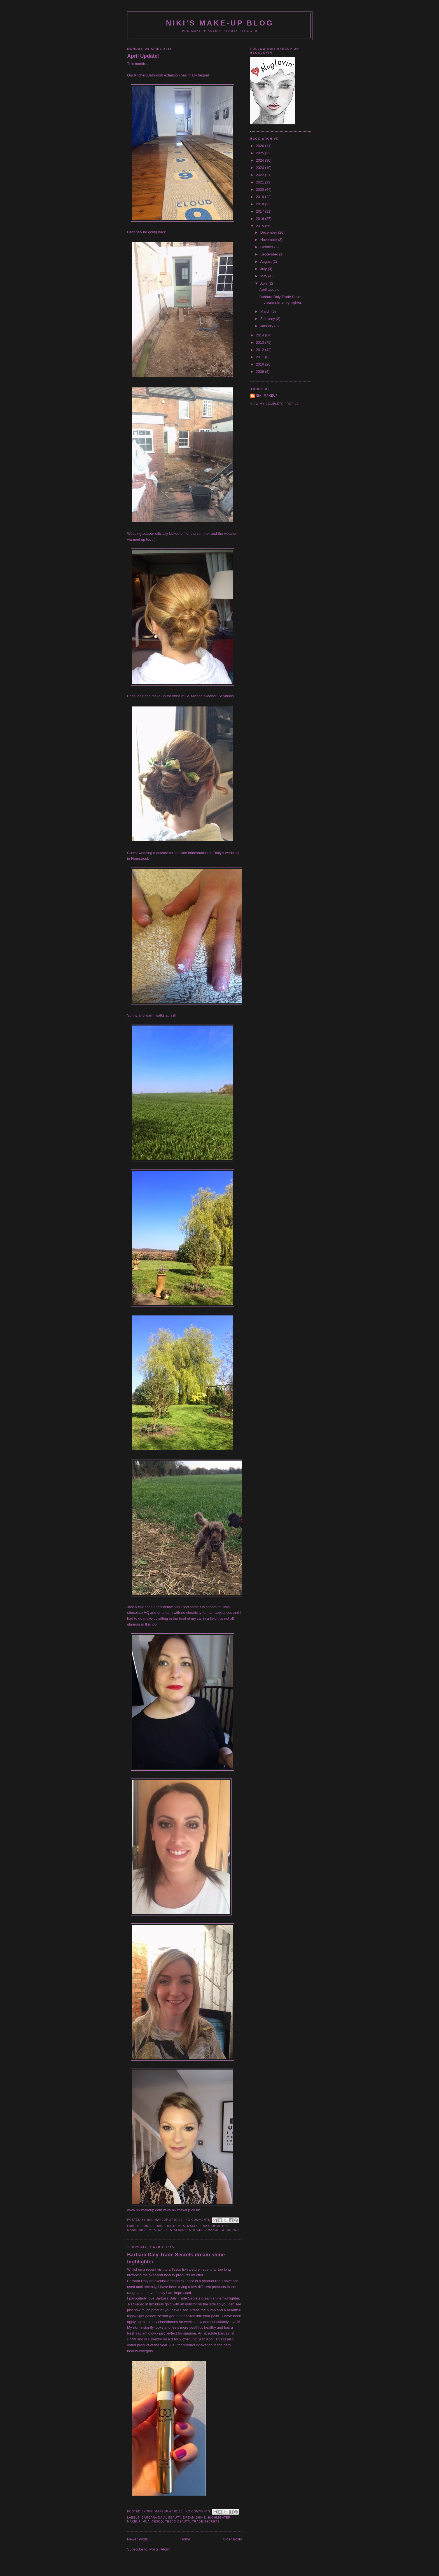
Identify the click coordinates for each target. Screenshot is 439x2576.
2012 (260, 350)
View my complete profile (274, 403)
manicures (137, 2229)
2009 (260, 371)
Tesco (157, 2521)
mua (152, 2229)
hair (160, 2226)
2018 (260, 204)
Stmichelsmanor (204, 2229)
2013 (260, 342)
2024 (260, 160)
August (266, 261)
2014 (260, 335)
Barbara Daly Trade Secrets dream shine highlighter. (176, 2258)
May (264, 276)
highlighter (219, 2517)
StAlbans (178, 2229)
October (267, 247)
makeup (193, 2226)
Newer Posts (137, 2539)
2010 (260, 364)
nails (163, 2229)
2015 (260, 226)
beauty (174, 2517)
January (267, 326)
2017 (260, 211)
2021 (260, 182)
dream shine (194, 2517)
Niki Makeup (267, 395)
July (264, 269)
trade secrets (206, 2521)
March (266, 311)
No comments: (198, 2219)
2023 (260, 168)
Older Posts (232, 2539)
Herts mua (175, 2226)
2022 (260, 175)
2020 (260, 189)
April (264, 283)
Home (185, 2539)
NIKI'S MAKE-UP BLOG (220, 23)
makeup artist (216, 2226)
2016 (260, 219)
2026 (260, 146)
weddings (231, 2229)
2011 (260, 357)
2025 (260, 153)
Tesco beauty (177, 2521)
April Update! (143, 56)
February (268, 319)
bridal (148, 2226)
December (269, 232)
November (269, 240)
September (269, 254)
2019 (260, 197)
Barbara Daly (154, 2517)
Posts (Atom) (160, 2549)
